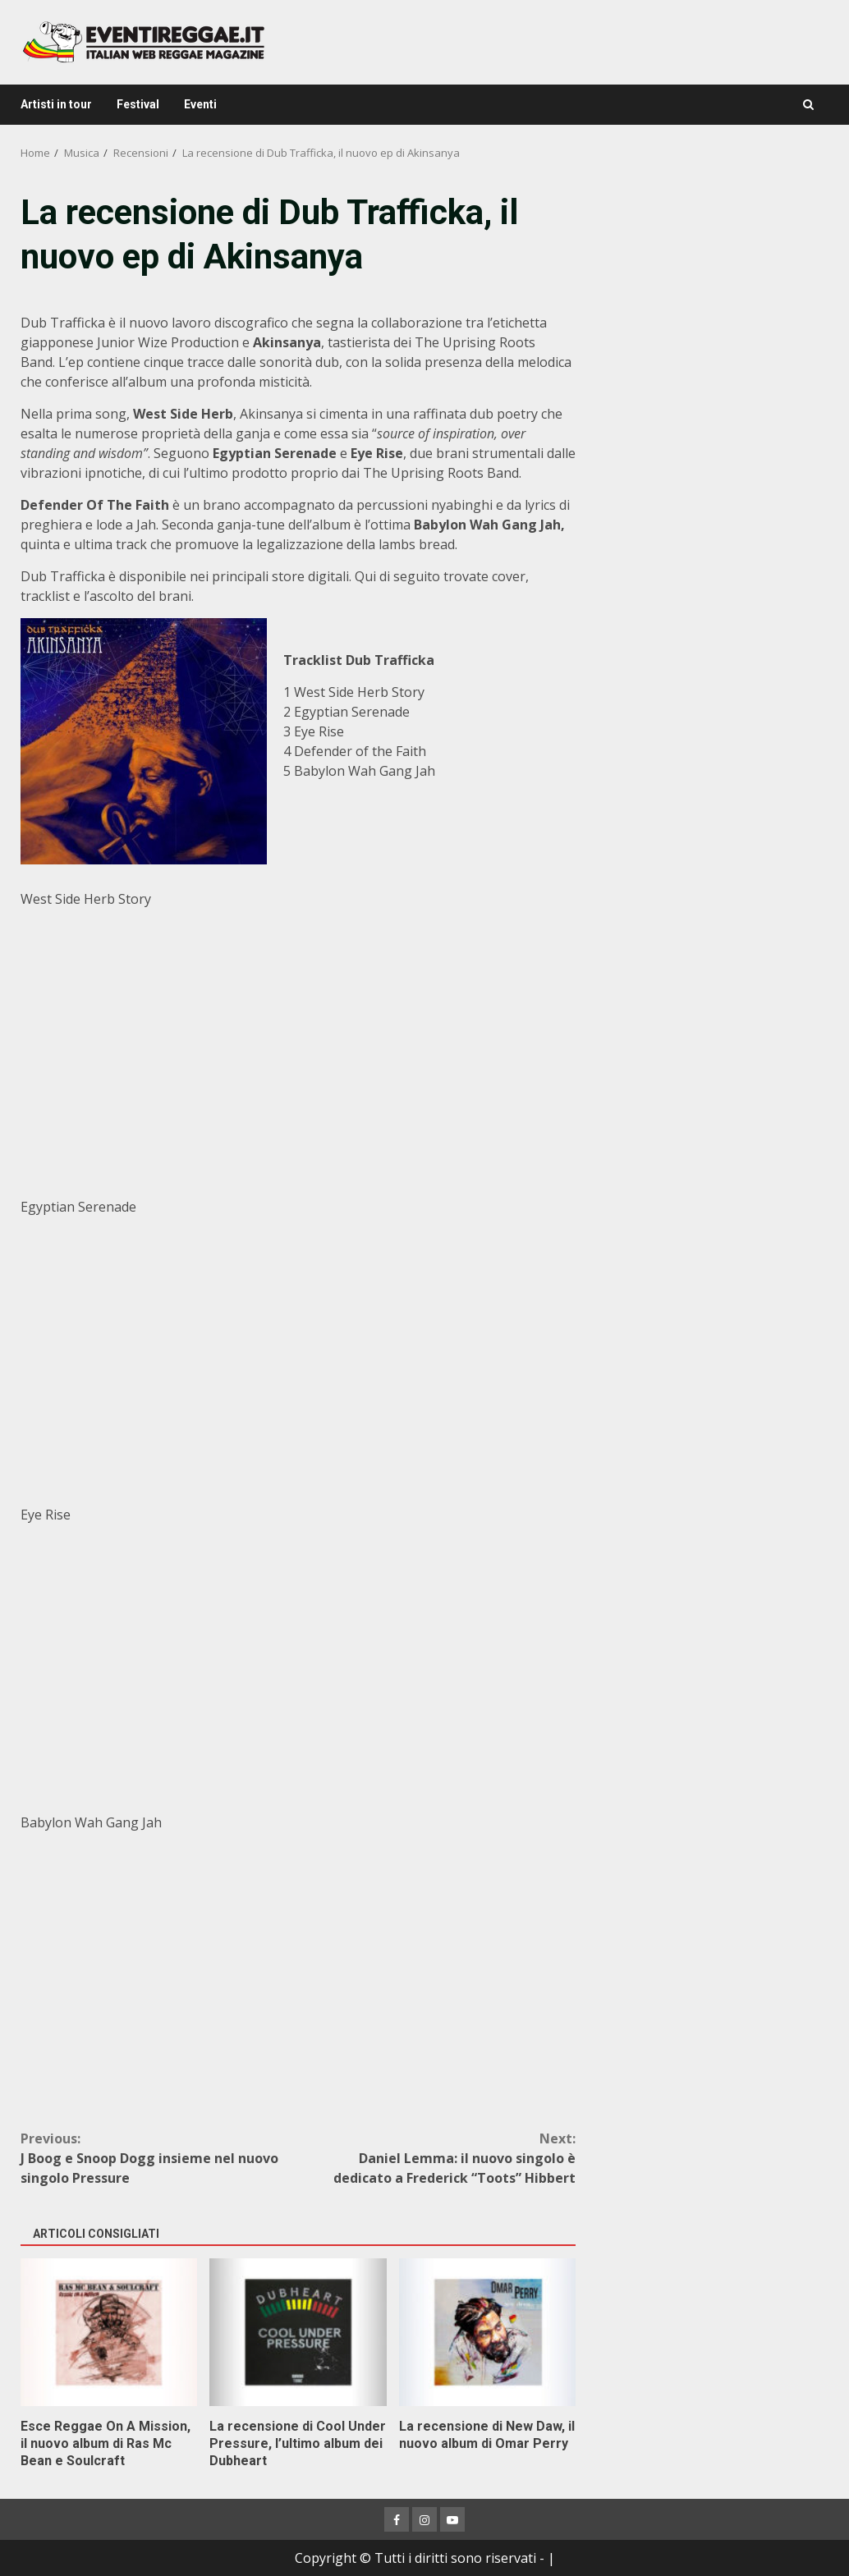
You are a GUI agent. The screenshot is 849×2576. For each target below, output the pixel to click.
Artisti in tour (56, 104)
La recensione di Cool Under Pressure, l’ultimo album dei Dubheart (297, 2332)
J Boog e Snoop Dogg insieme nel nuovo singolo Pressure (159, 2158)
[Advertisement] (712, 291)
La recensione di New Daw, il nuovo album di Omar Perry (487, 2332)
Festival (138, 104)
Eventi (200, 104)
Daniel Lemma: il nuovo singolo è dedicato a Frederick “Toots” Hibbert (437, 2158)
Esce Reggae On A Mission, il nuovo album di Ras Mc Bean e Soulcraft (109, 2332)
